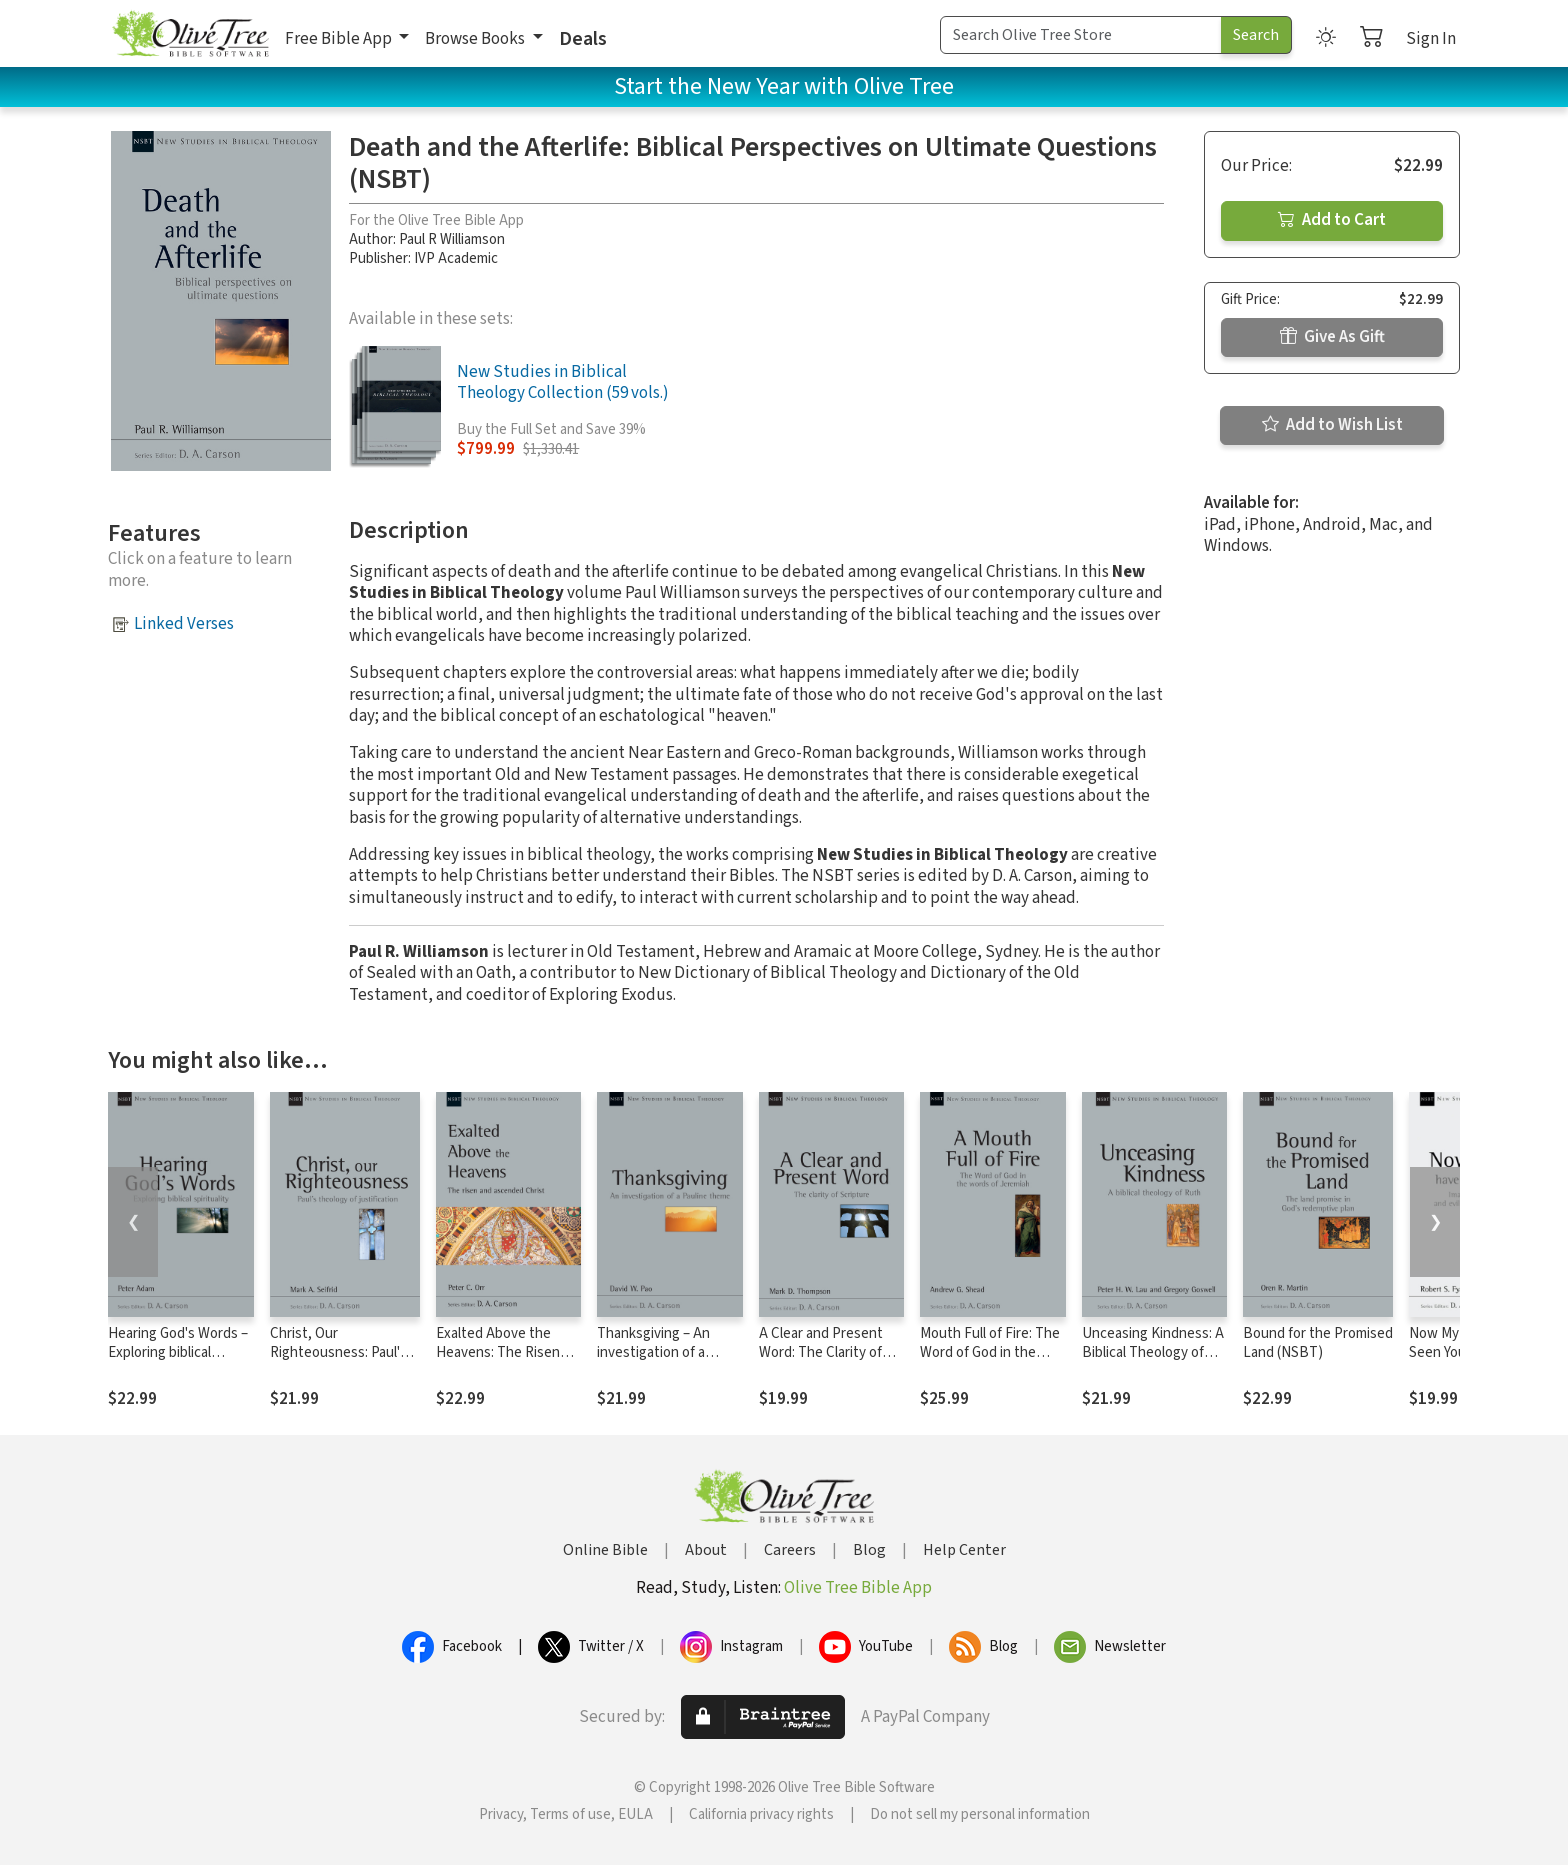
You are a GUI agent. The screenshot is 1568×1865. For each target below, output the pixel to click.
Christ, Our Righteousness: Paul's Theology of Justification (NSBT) (338, 1362)
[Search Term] (1081, 35)
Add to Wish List (1332, 425)
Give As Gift (1332, 337)
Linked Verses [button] (184, 624)
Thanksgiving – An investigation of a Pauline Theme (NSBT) (667, 1352)
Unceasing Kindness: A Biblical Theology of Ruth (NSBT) (1153, 1352)
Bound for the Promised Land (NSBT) (1318, 1343)
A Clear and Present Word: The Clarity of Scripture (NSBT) (821, 1352)
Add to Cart (1332, 220)
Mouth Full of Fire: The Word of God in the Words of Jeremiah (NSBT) (990, 1362)
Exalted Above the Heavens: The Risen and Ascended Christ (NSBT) (501, 1362)
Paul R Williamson (452, 239)
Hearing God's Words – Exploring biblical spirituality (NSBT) (178, 1352)
